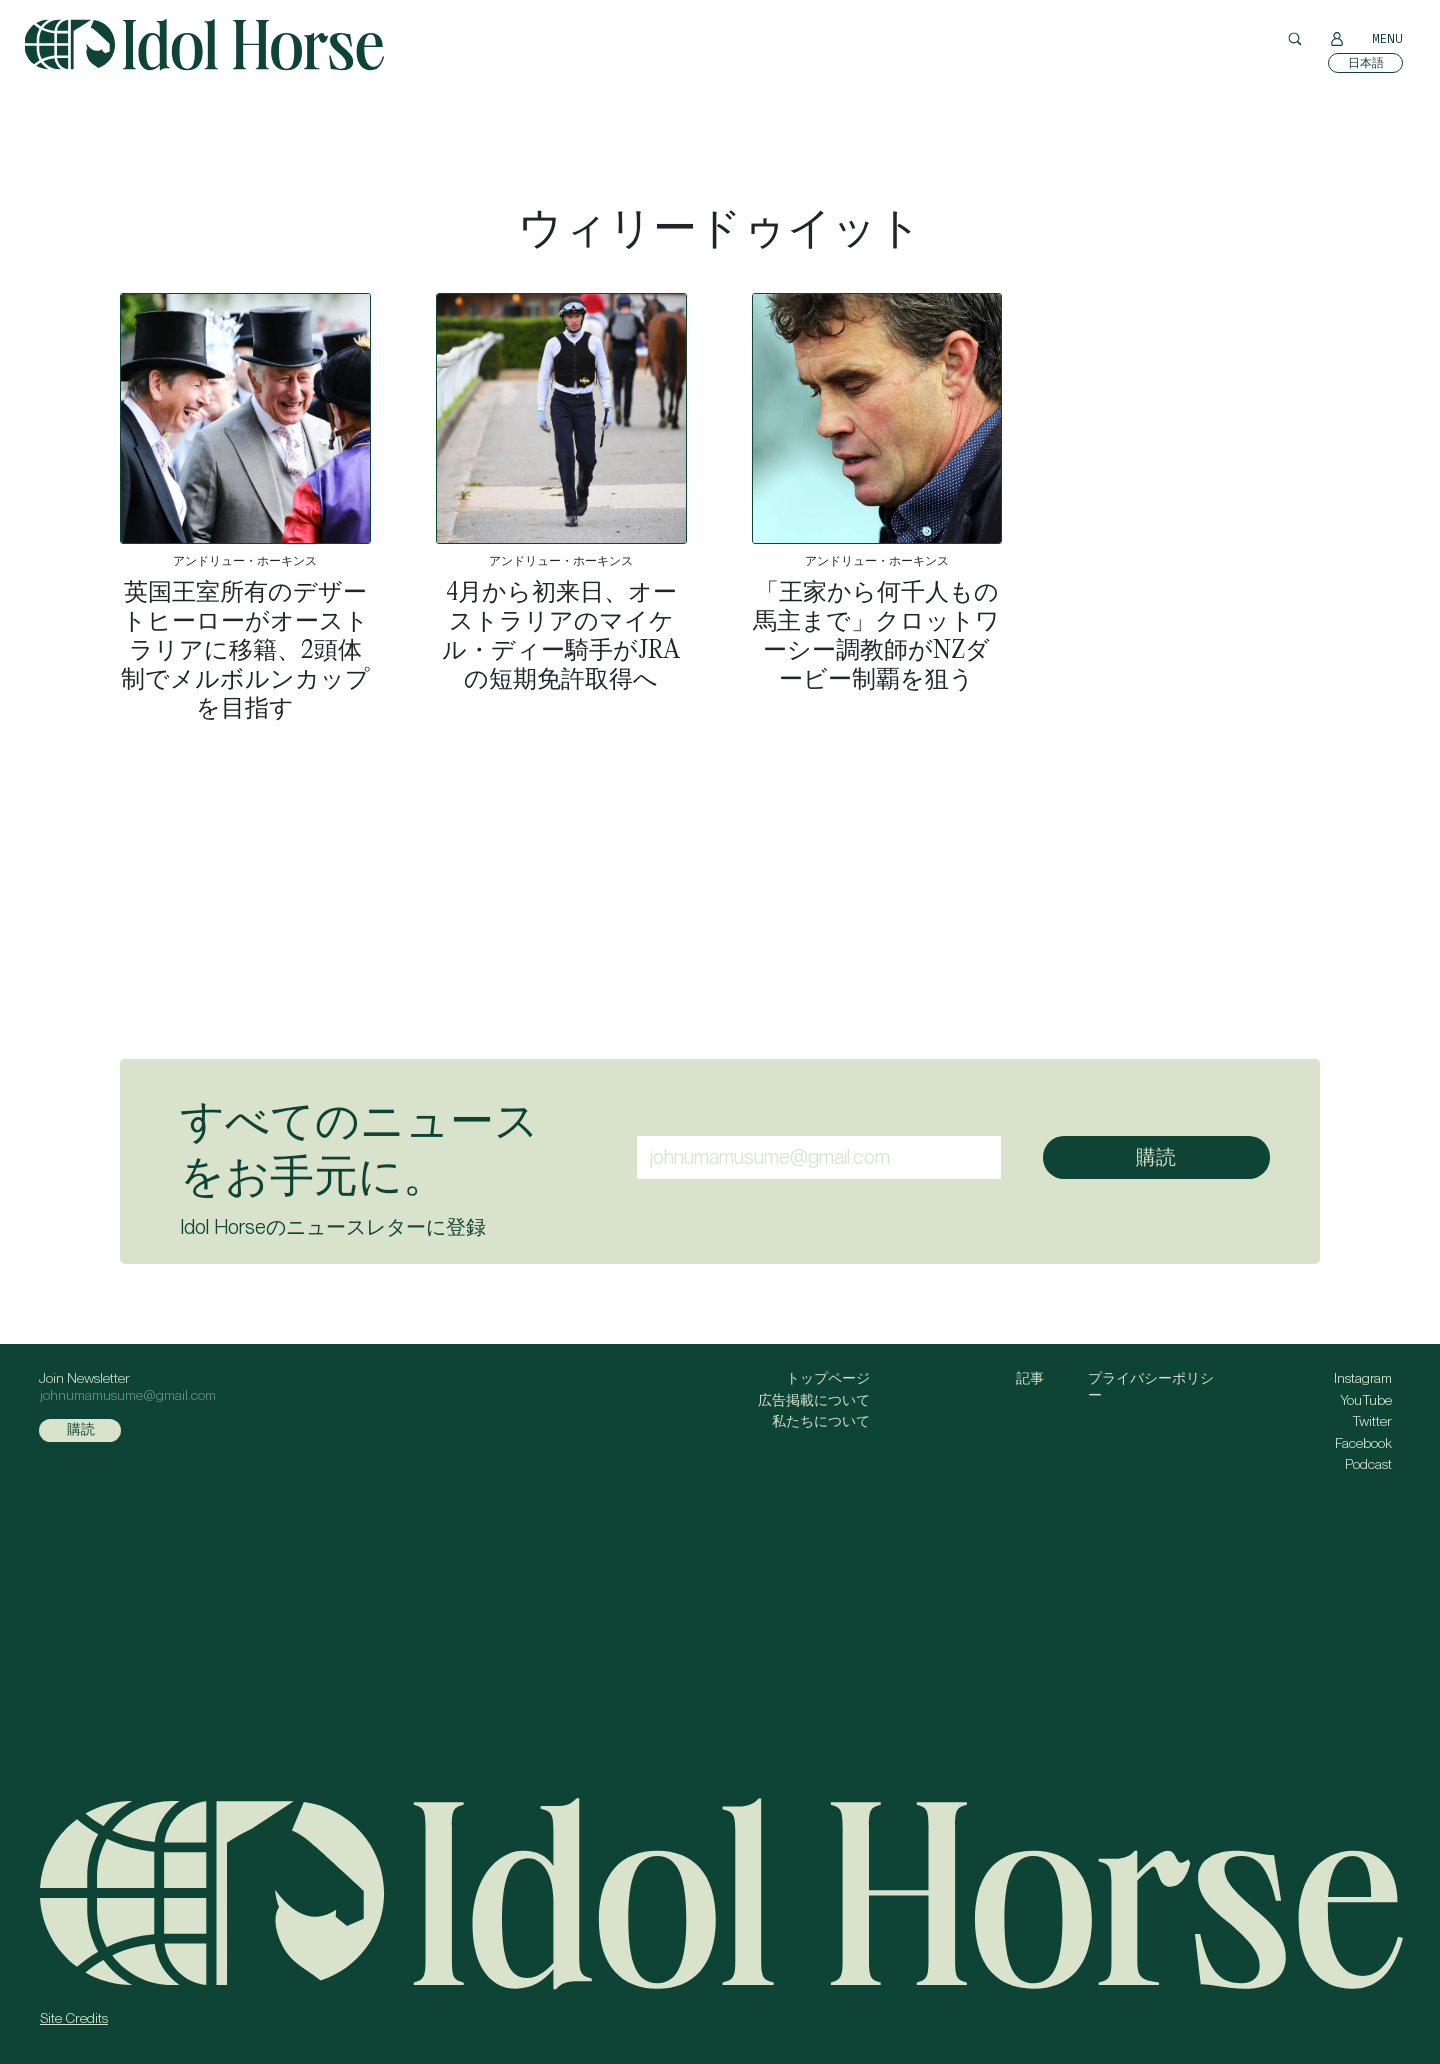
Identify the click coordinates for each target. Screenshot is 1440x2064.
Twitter (1372, 1421)
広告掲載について (814, 1400)
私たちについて (821, 1421)
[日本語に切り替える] (1365, 63)
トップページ (828, 1378)
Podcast (1368, 1464)
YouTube (1366, 1400)
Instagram (1363, 1378)
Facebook (1363, 1443)
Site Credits (74, 2018)
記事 (1030, 1378)
